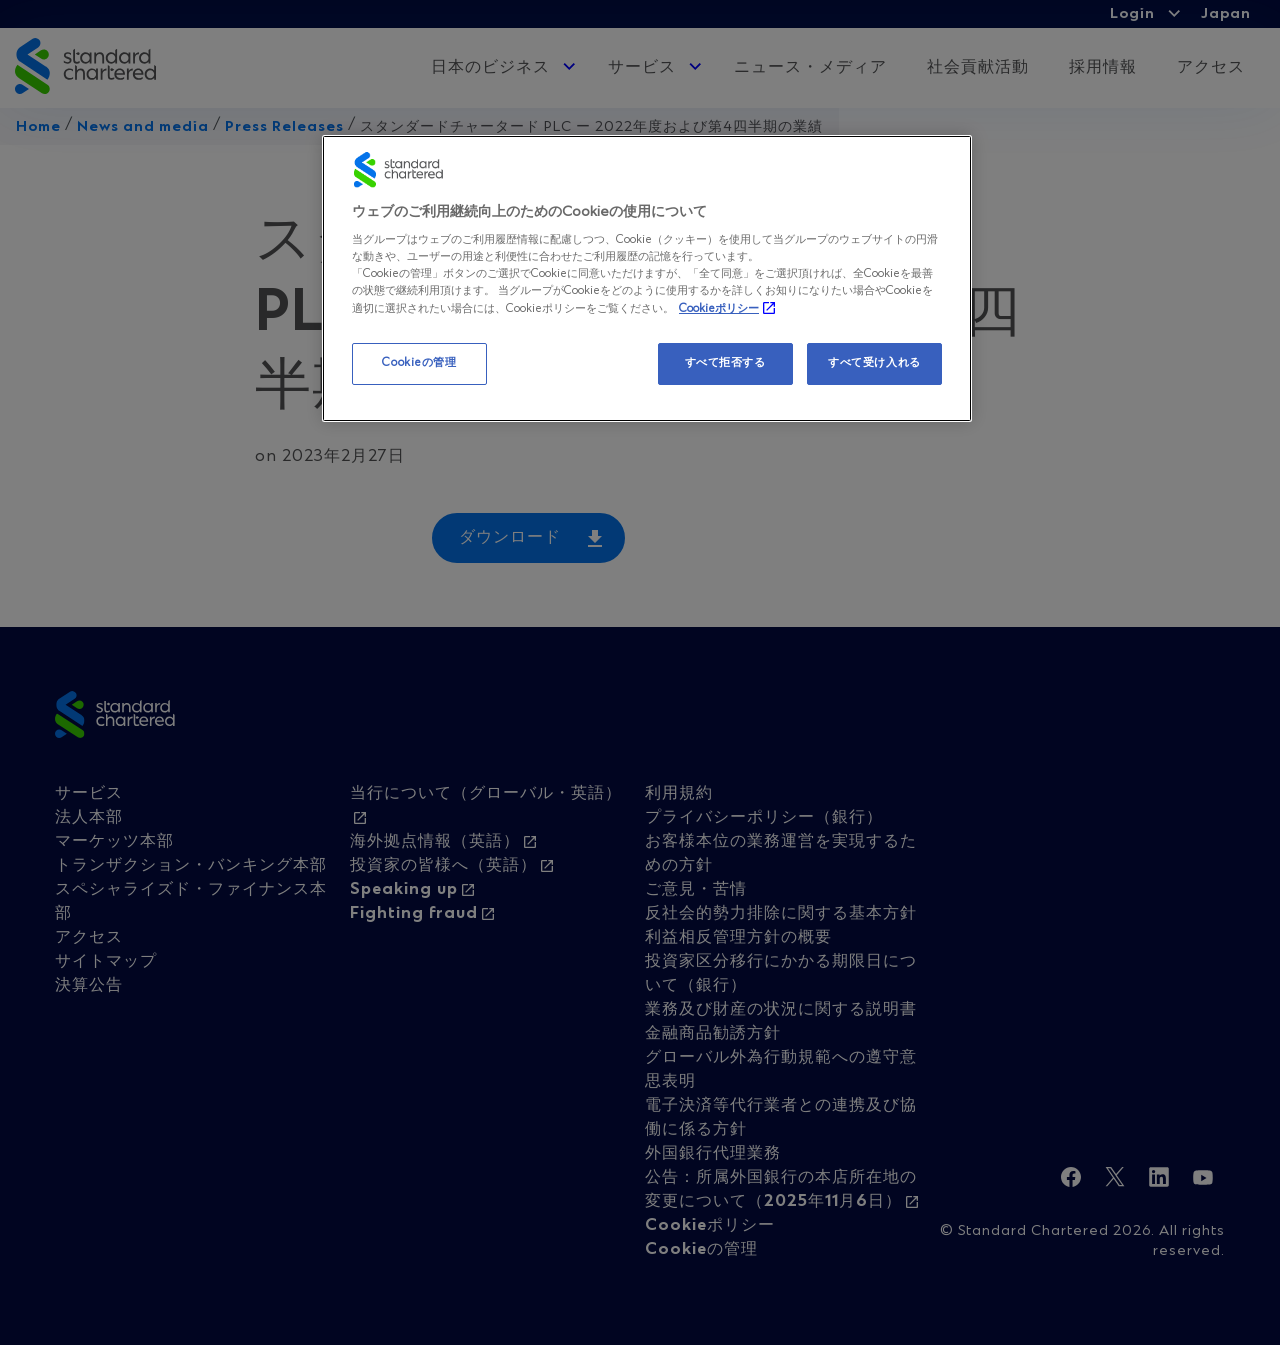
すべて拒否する (725, 363)
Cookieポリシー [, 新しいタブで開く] (719, 309)
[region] (647, 279)
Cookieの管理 (419, 363)
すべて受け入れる (874, 363)
